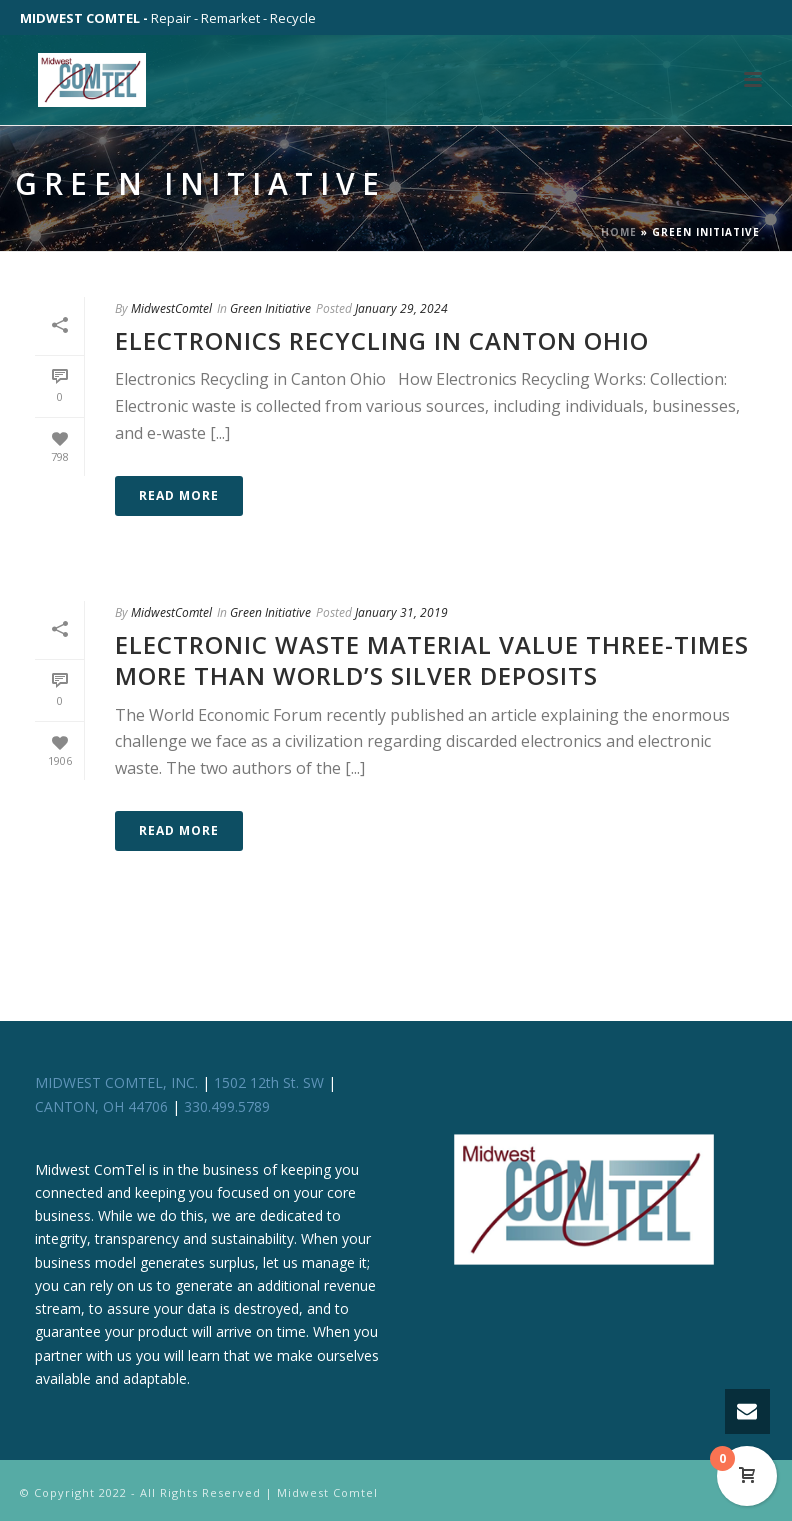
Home (619, 232)
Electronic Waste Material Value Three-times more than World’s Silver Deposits (432, 660)
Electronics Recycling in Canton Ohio (382, 340)
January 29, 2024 (401, 308)
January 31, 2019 (401, 612)
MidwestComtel (171, 308)
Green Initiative (270, 308)
